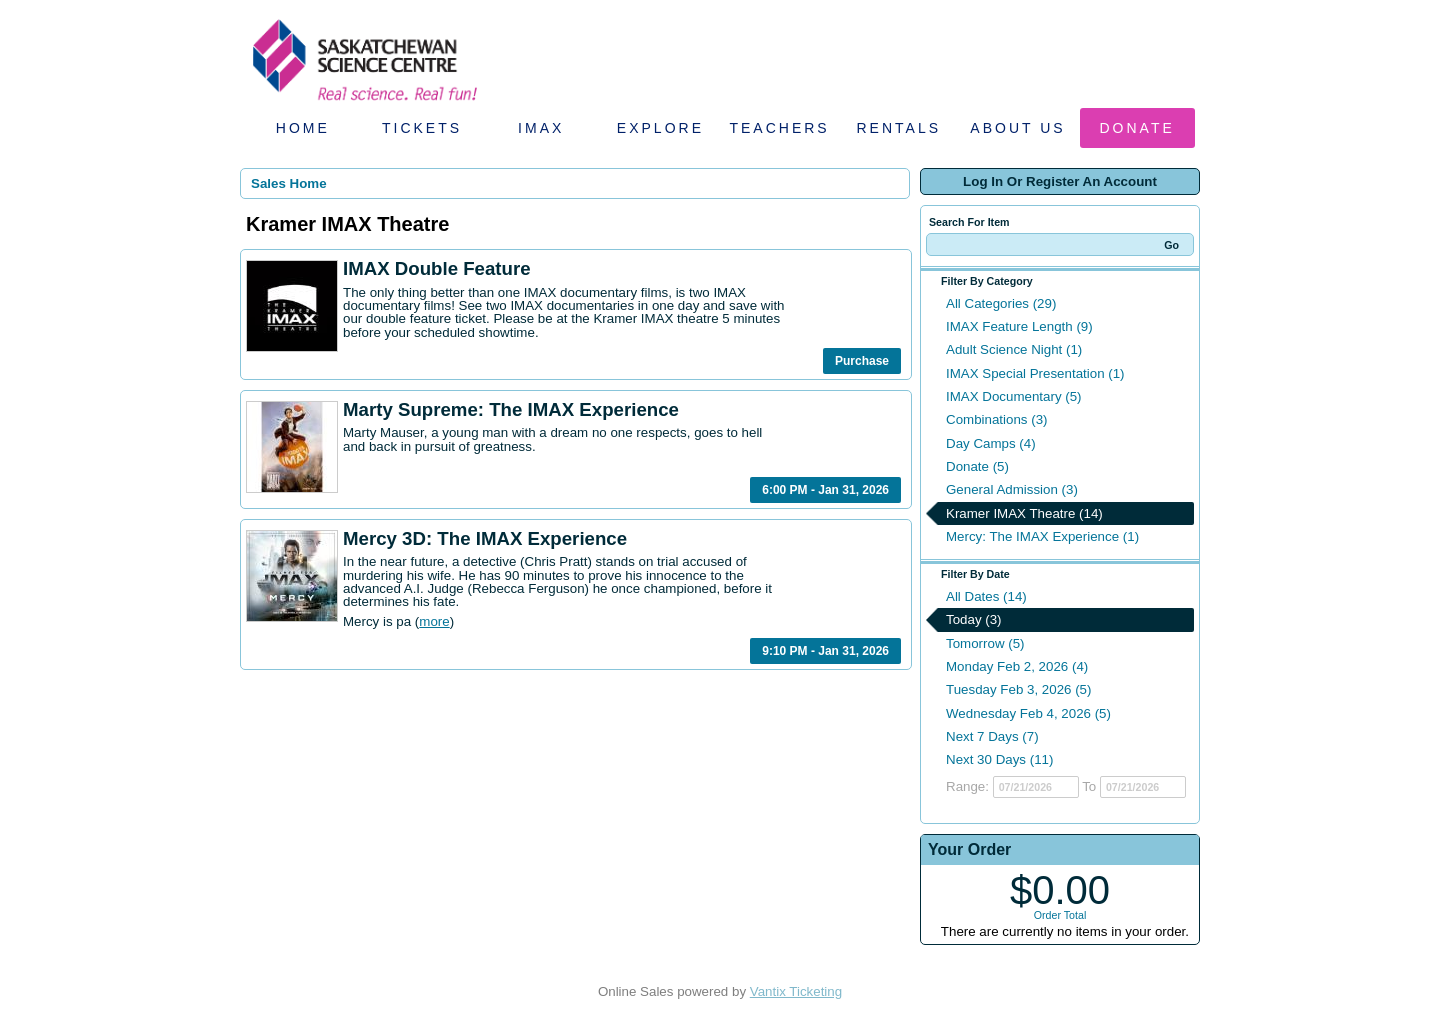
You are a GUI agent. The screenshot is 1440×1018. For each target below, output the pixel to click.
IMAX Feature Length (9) (1019, 326)
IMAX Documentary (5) (1014, 396)
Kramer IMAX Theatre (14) (1024, 513)
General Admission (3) (1012, 489)
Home (303, 128)
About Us (1017, 128)
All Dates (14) (986, 596)
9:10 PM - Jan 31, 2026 (825, 651)
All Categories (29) (1001, 303)
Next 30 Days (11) (999, 759)
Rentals (899, 128)
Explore (660, 128)
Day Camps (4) (991, 443)
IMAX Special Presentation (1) (1035, 373)
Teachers (779, 128)
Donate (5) (977, 466)
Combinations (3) (996, 419)
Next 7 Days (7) (992, 736)
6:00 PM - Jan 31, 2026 (825, 490)
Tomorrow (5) (985, 643)
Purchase (862, 361)
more (434, 621)
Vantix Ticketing (796, 991)
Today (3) (974, 619)
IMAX (541, 128)
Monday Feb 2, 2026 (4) (1017, 666)
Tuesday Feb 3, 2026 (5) (1018, 689)
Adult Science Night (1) (1014, 349)
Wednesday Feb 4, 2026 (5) (1028, 713)
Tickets (422, 128)
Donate (1137, 128)
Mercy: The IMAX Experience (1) (1042, 536)
